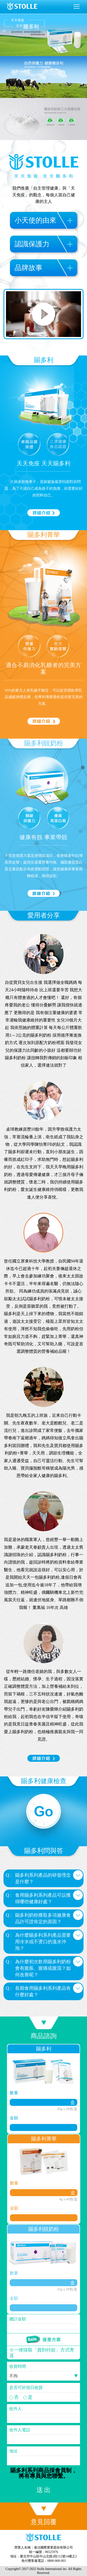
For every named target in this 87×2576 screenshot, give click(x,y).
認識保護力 (32, 244)
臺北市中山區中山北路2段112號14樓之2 (48, 2556)
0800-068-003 (56, 2561)
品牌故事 (28, 267)
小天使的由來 (35, 220)
